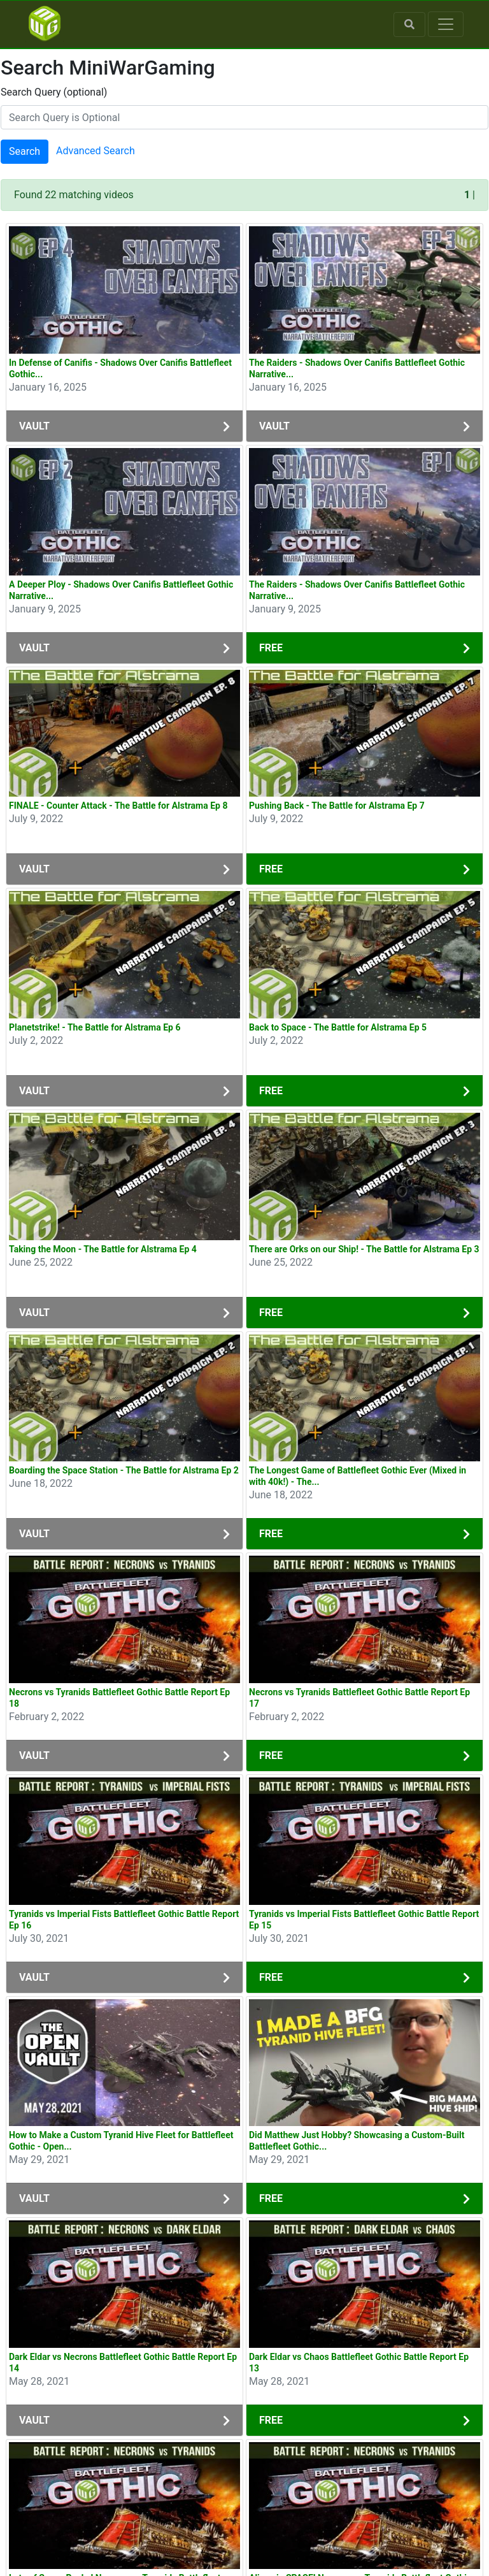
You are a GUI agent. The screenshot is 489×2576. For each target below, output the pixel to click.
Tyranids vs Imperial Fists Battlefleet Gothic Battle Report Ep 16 (124, 1919)
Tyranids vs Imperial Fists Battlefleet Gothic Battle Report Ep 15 (364, 1919)
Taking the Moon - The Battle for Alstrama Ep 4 (103, 1249)
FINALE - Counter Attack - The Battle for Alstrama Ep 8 (118, 805)
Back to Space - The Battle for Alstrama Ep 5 (338, 1027)
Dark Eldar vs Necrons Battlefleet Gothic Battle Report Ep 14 (123, 2362)
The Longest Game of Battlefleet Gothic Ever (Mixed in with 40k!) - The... (357, 1476)
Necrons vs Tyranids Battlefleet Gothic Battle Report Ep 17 (359, 1698)
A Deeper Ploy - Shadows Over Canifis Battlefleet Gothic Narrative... (121, 590)
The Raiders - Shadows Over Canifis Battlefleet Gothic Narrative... (357, 368)
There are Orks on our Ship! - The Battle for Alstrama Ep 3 (364, 1249)
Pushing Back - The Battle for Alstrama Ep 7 (337, 805)
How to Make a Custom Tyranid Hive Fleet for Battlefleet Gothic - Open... (121, 2141)
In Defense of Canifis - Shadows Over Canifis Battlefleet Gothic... (120, 368)
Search (24, 151)
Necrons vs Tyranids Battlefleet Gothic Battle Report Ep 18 (119, 1698)
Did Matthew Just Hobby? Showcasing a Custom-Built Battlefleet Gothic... (356, 2141)
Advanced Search (95, 151)
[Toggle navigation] (446, 24)
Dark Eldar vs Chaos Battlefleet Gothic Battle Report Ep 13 (359, 2362)
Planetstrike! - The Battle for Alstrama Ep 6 (94, 1027)
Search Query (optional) (54, 92)
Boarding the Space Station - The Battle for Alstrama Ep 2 (124, 1470)
